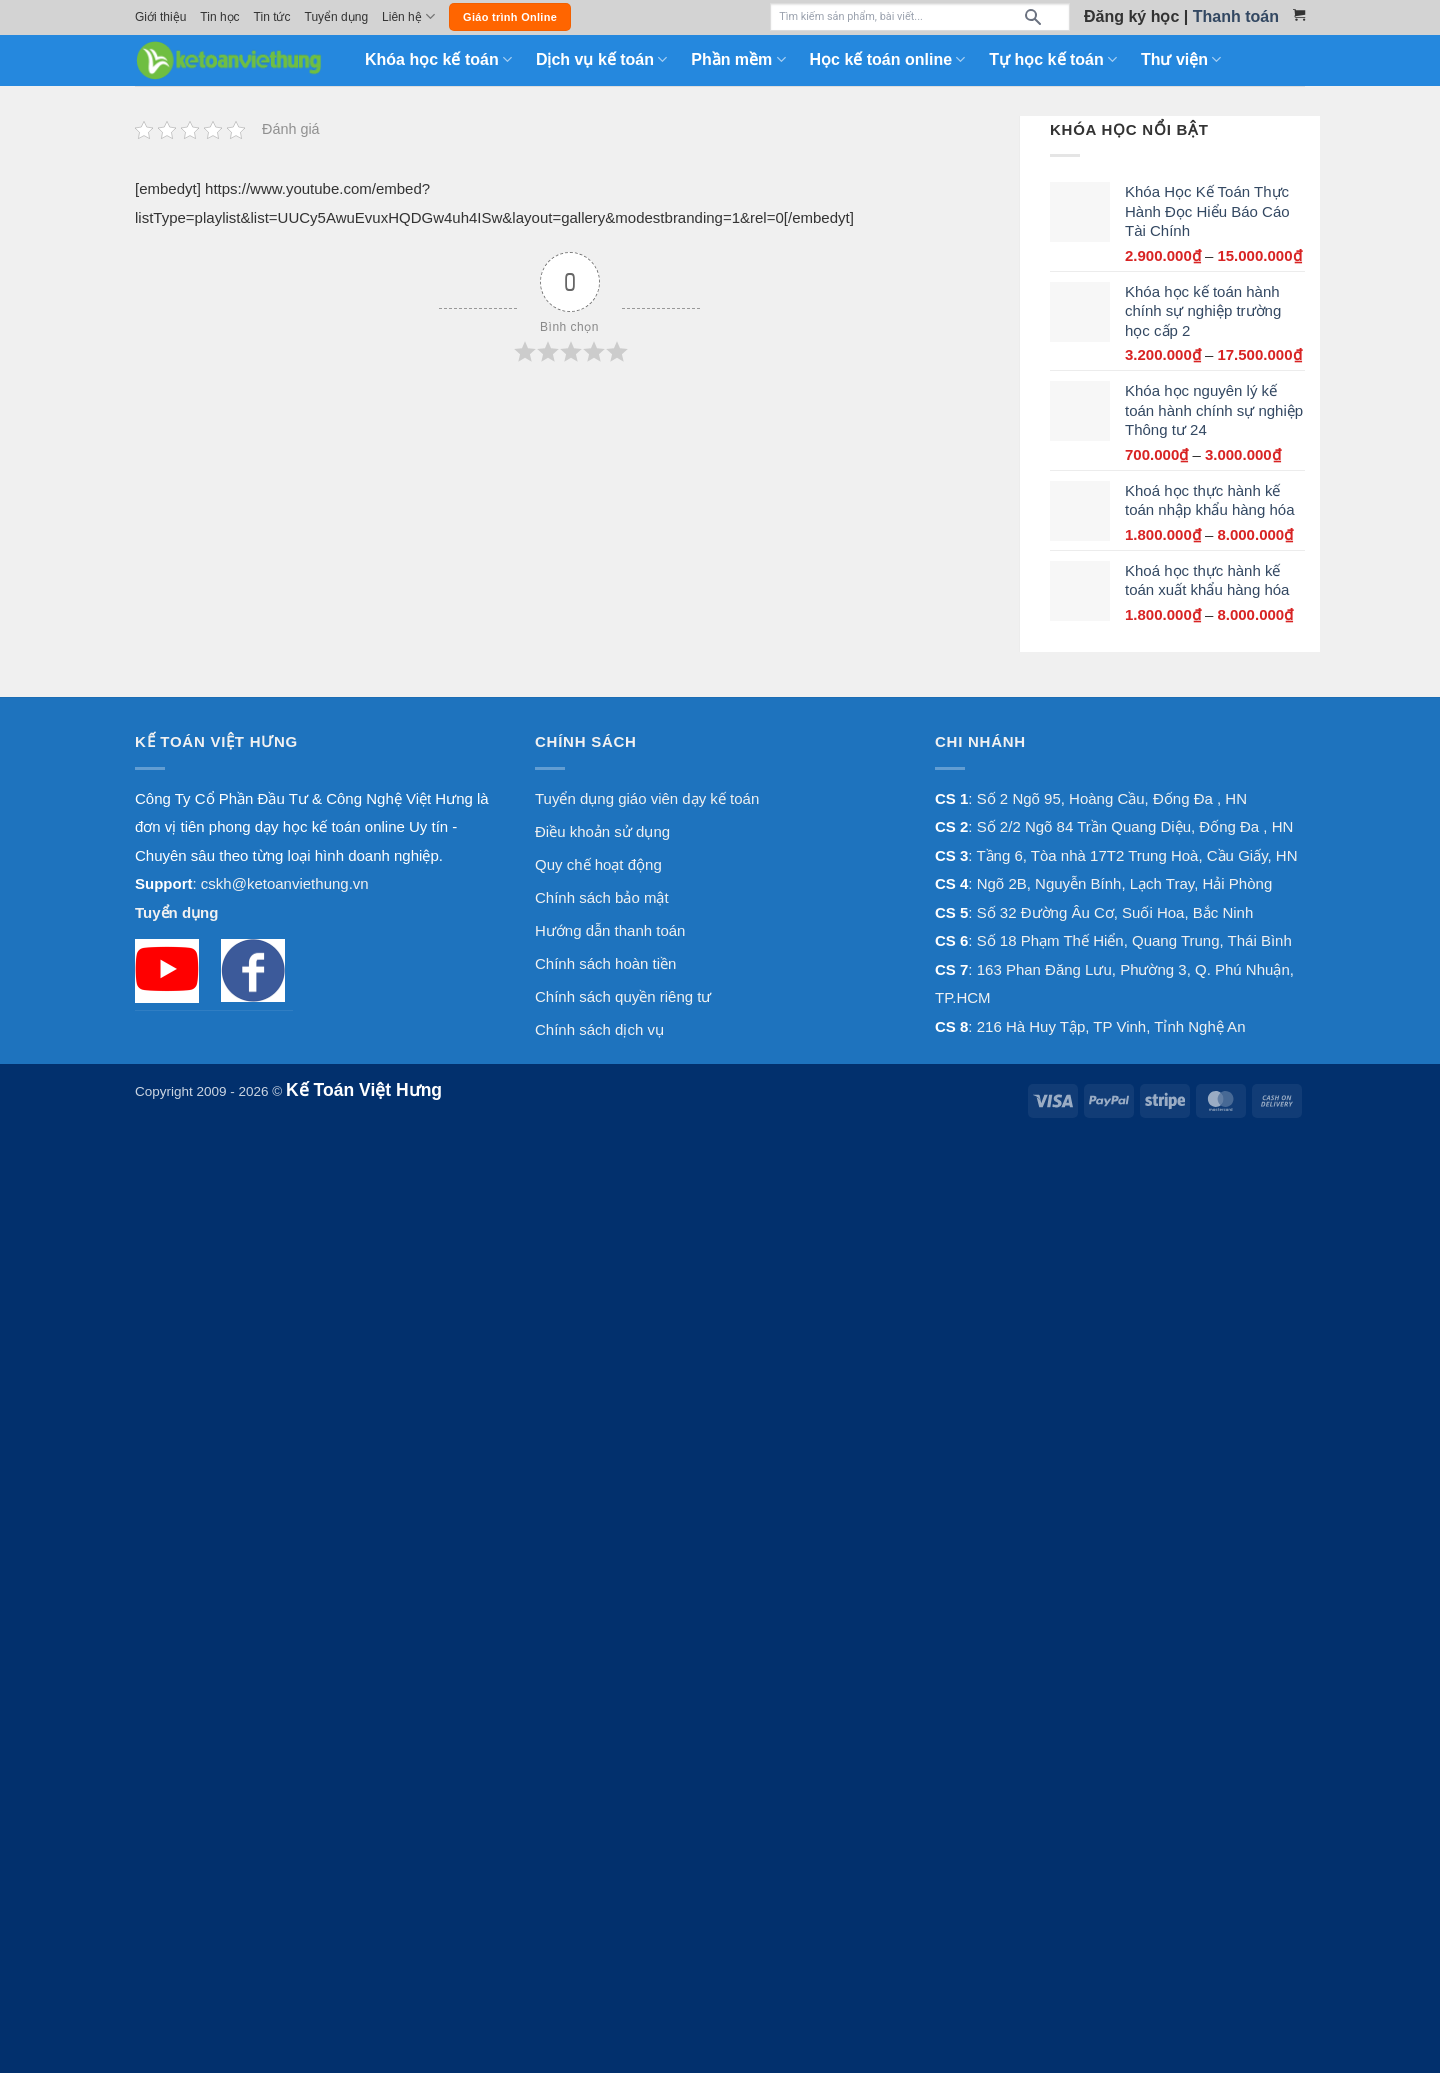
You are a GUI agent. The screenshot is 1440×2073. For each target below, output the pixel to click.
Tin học (219, 17)
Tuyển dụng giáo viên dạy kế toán (647, 798)
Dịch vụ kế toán (601, 59)
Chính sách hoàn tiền (605, 963)
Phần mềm (738, 59)
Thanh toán (1236, 16)
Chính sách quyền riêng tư (623, 996)
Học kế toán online (888, 59)
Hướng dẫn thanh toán (610, 930)
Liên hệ (408, 16)
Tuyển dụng (337, 17)
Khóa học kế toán (438, 59)
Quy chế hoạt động (598, 864)
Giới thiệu (160, 17)
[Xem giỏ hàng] (1299, 15)
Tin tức (272, 17)
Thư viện (1181, 59)
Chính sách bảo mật (602, 897)
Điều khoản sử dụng (602, 831)
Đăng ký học (1131, 16)
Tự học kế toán (1053, 59)
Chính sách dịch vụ (599, 1029)
